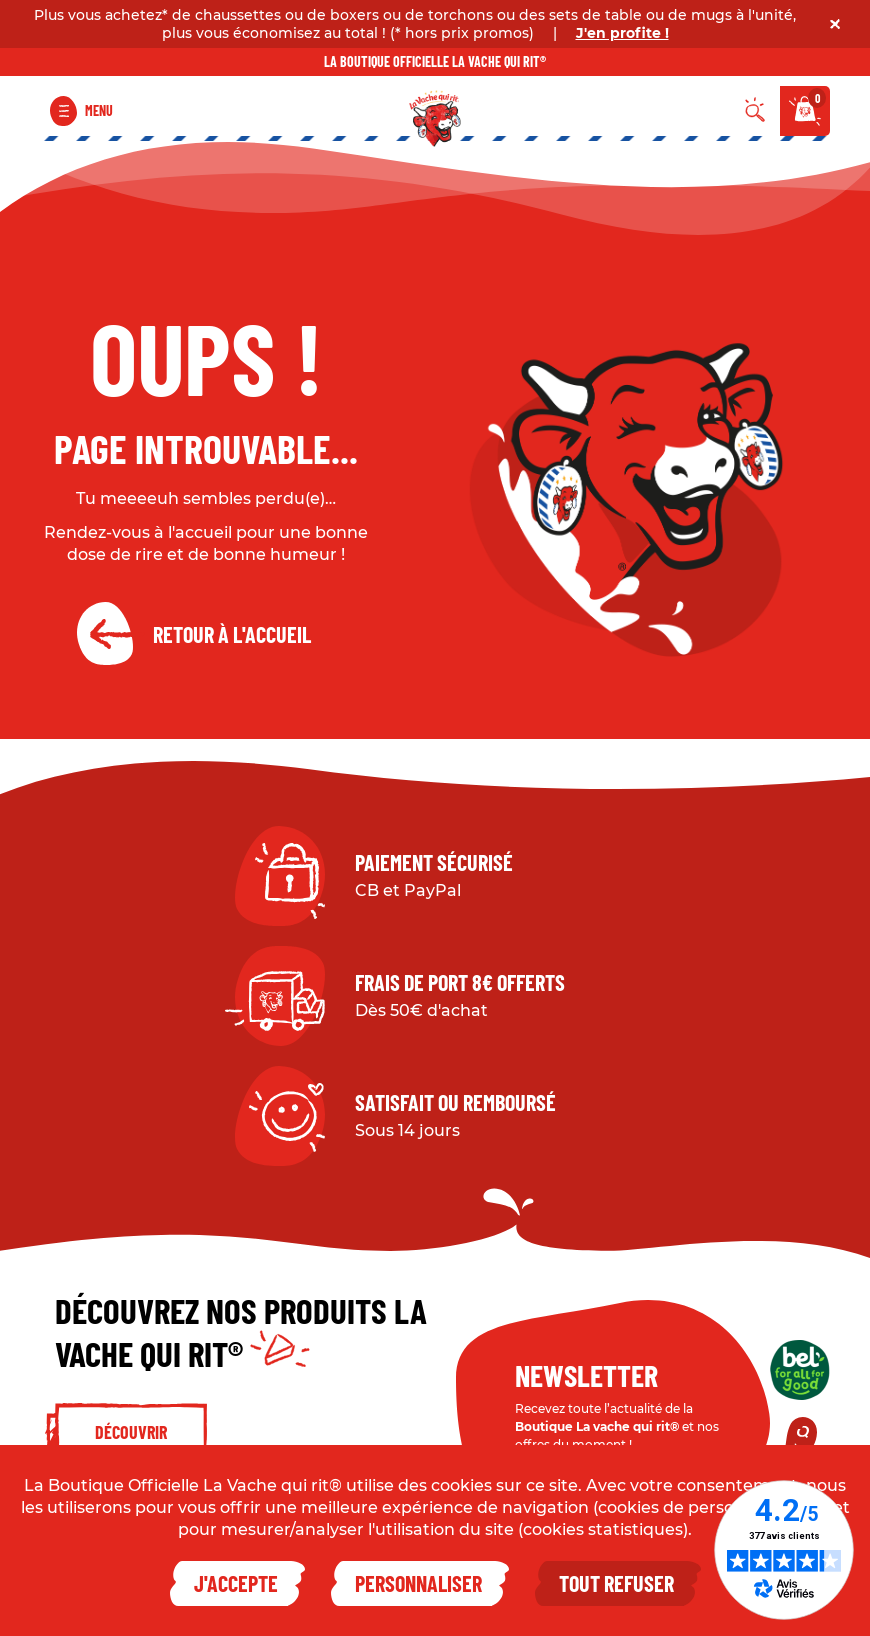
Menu (99, 110)
